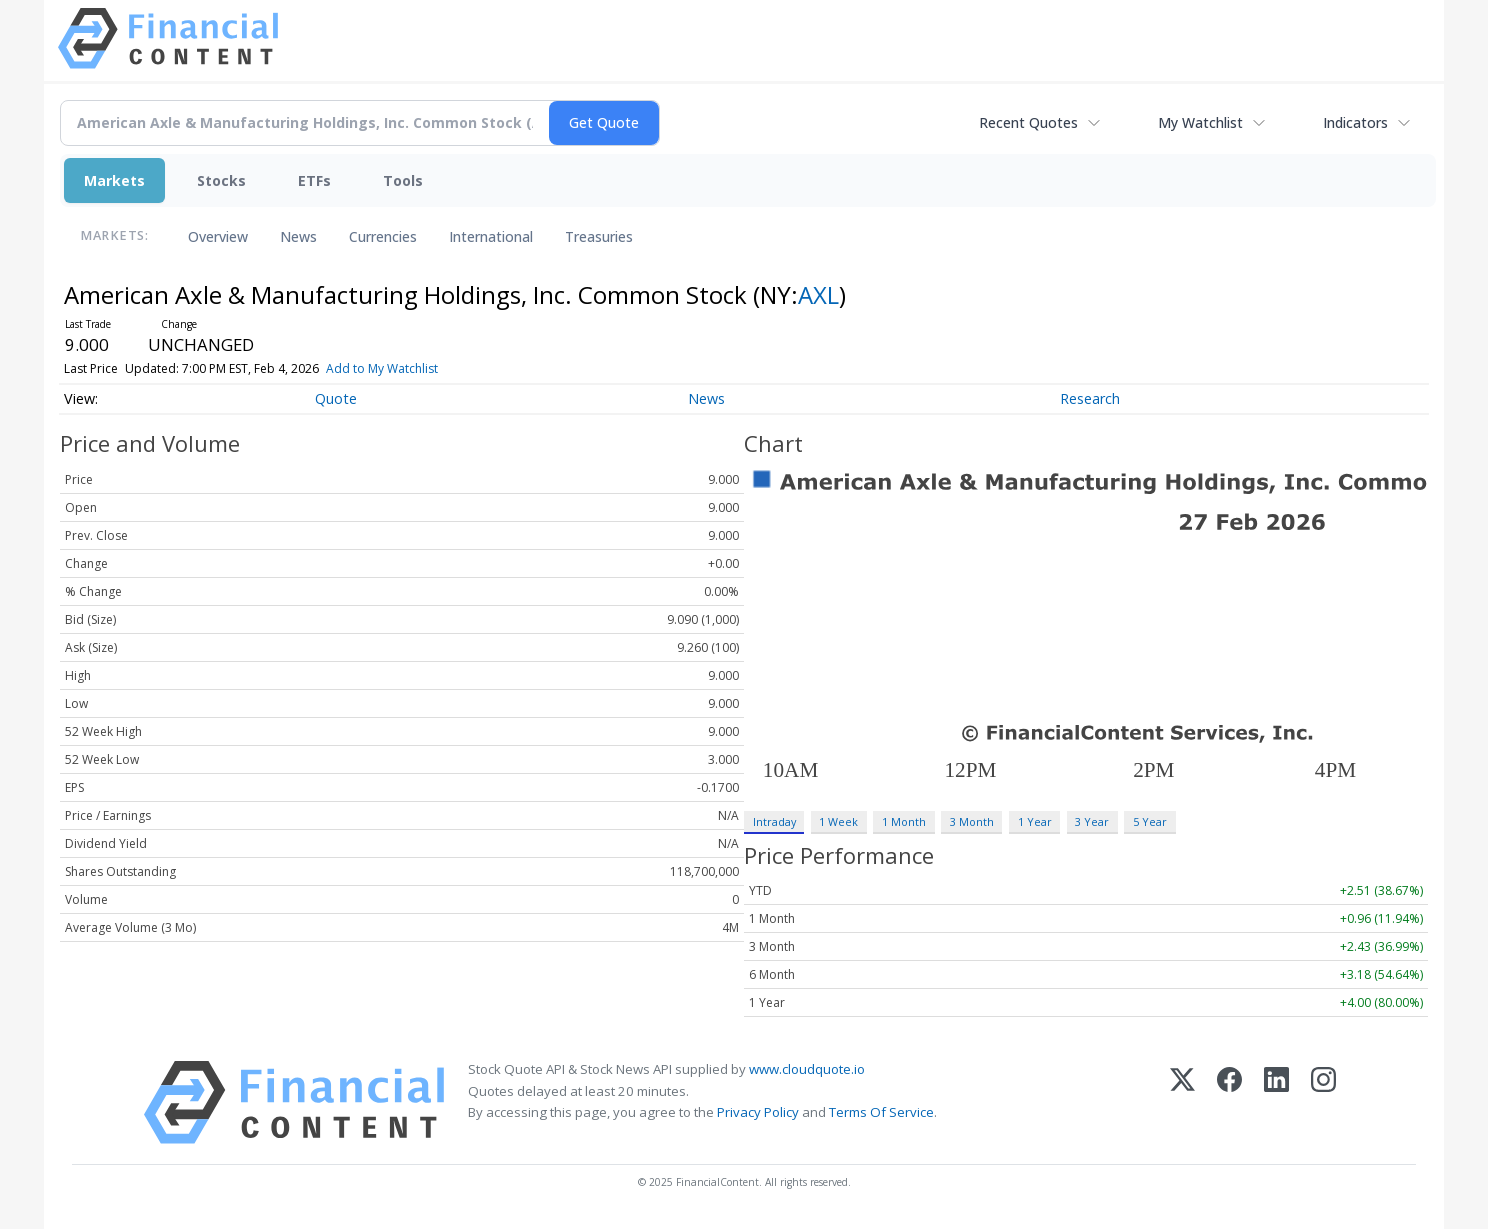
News (298, 236)
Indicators (1355, 122)
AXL (818, 294)
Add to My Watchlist (382, 368)
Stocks (221, 180)
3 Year (1092, 821)
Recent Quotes (1028, 122)
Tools (403, 180)
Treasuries (599, 236)
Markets (114, 180)
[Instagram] (1323, 1102)
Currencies (383, 236)
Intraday (774, 821)
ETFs (314, 180)
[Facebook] (1229, 1102)
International (491, 236)
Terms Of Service (881, 1112)
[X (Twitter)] (1182, 1102)
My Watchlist (1200, 122)
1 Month (904, 821)
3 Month (972, 821)
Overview (218, 236)
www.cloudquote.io (807, 1069)
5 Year (1150, 821)
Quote (336, 398)
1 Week (838, 821)
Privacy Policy (758, 1112)
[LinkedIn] (1276, 1102)
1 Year (1035, 821)
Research (1090, 398)
